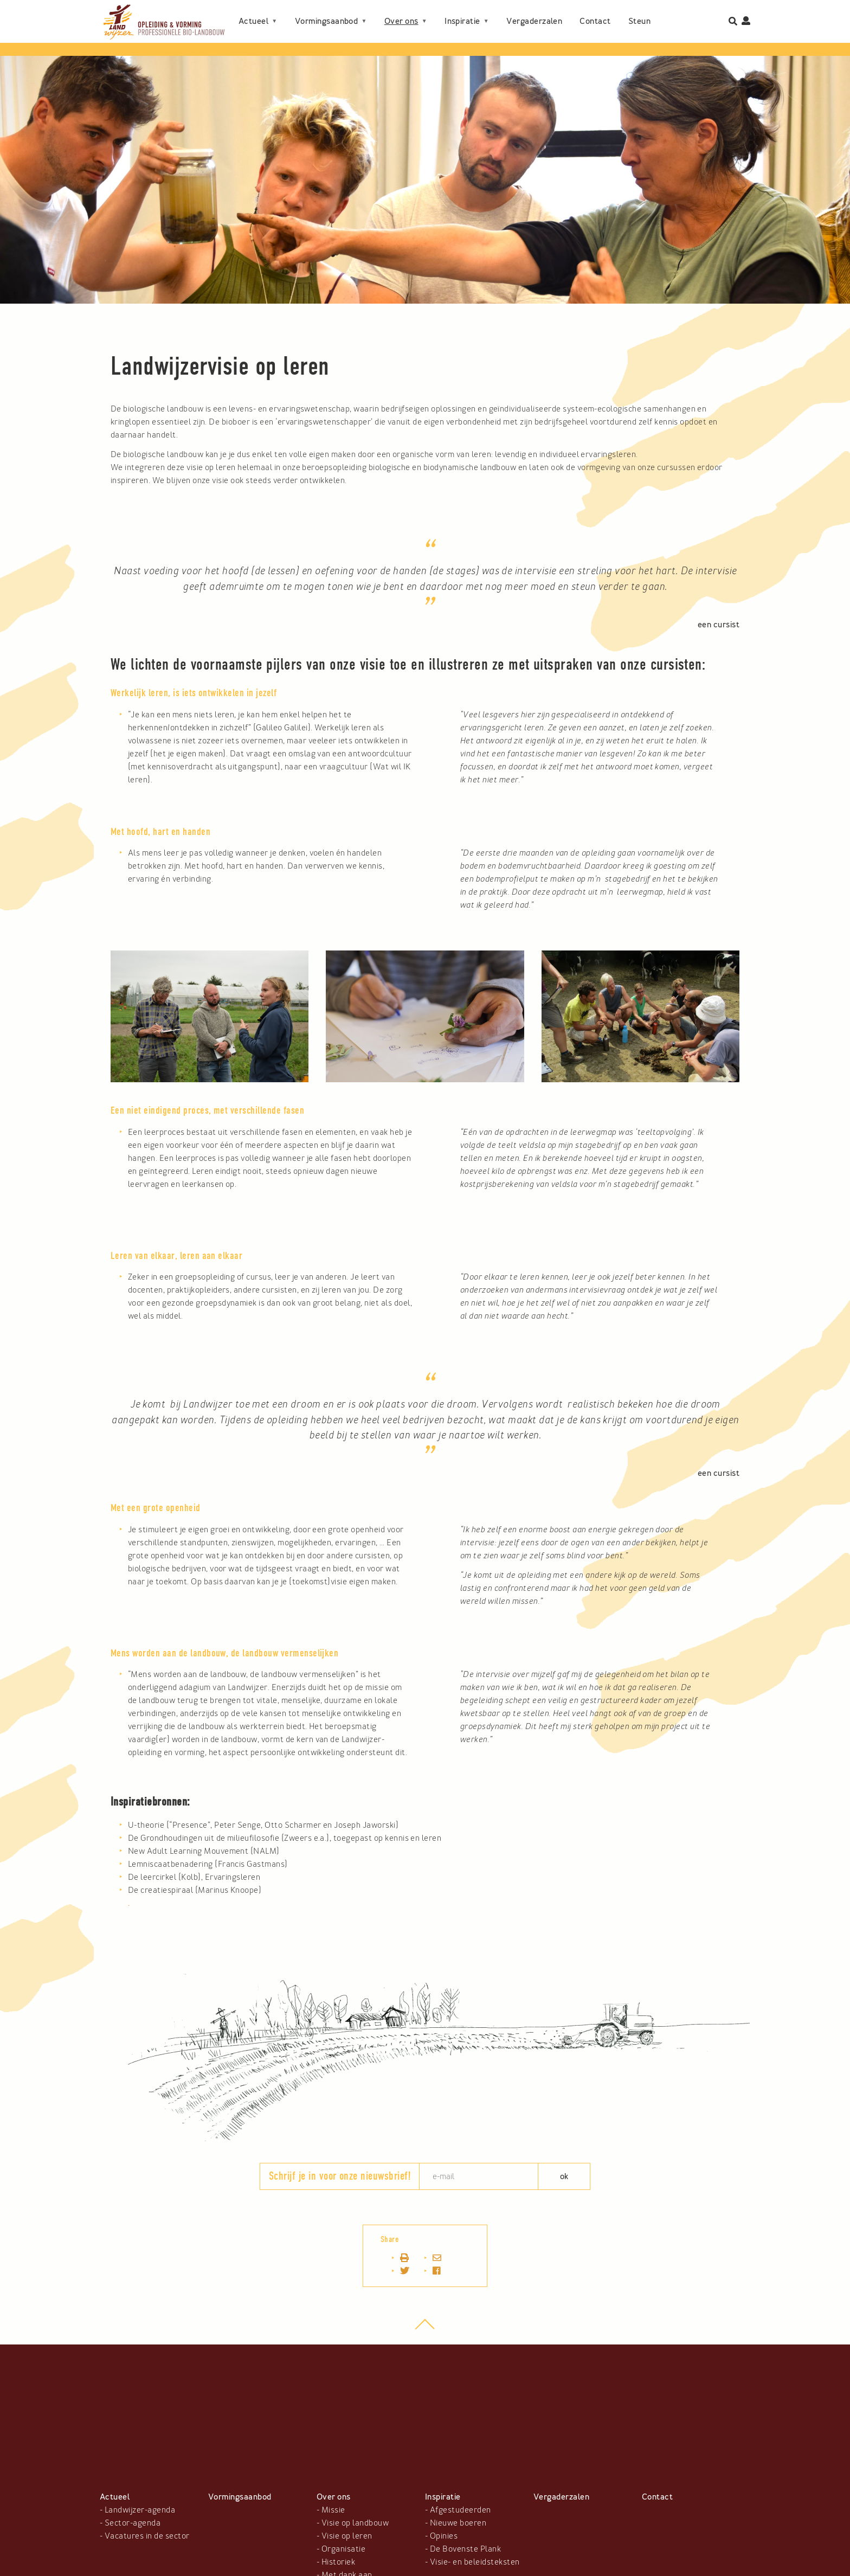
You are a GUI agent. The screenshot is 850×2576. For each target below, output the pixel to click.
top (425, 2329)
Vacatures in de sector (147, 2535)
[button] (209, 957)
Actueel (253, 21)
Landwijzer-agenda (140, 2509)
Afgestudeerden (460, 2509)
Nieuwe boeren (458, 2522)
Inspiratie (462, 21)
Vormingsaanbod (326, 21)
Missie (333, 2509)
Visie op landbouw (355, 2522)
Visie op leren (346, 2535)
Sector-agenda (132, 2522)
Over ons (401, 21)
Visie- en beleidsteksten (475, 2561)
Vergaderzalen (534, 21)
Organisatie (343, 2548)
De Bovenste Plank (465, 2548)
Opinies (444, 2535)
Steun (639, 21)
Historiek (338, 2561)
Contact (594, 21)
